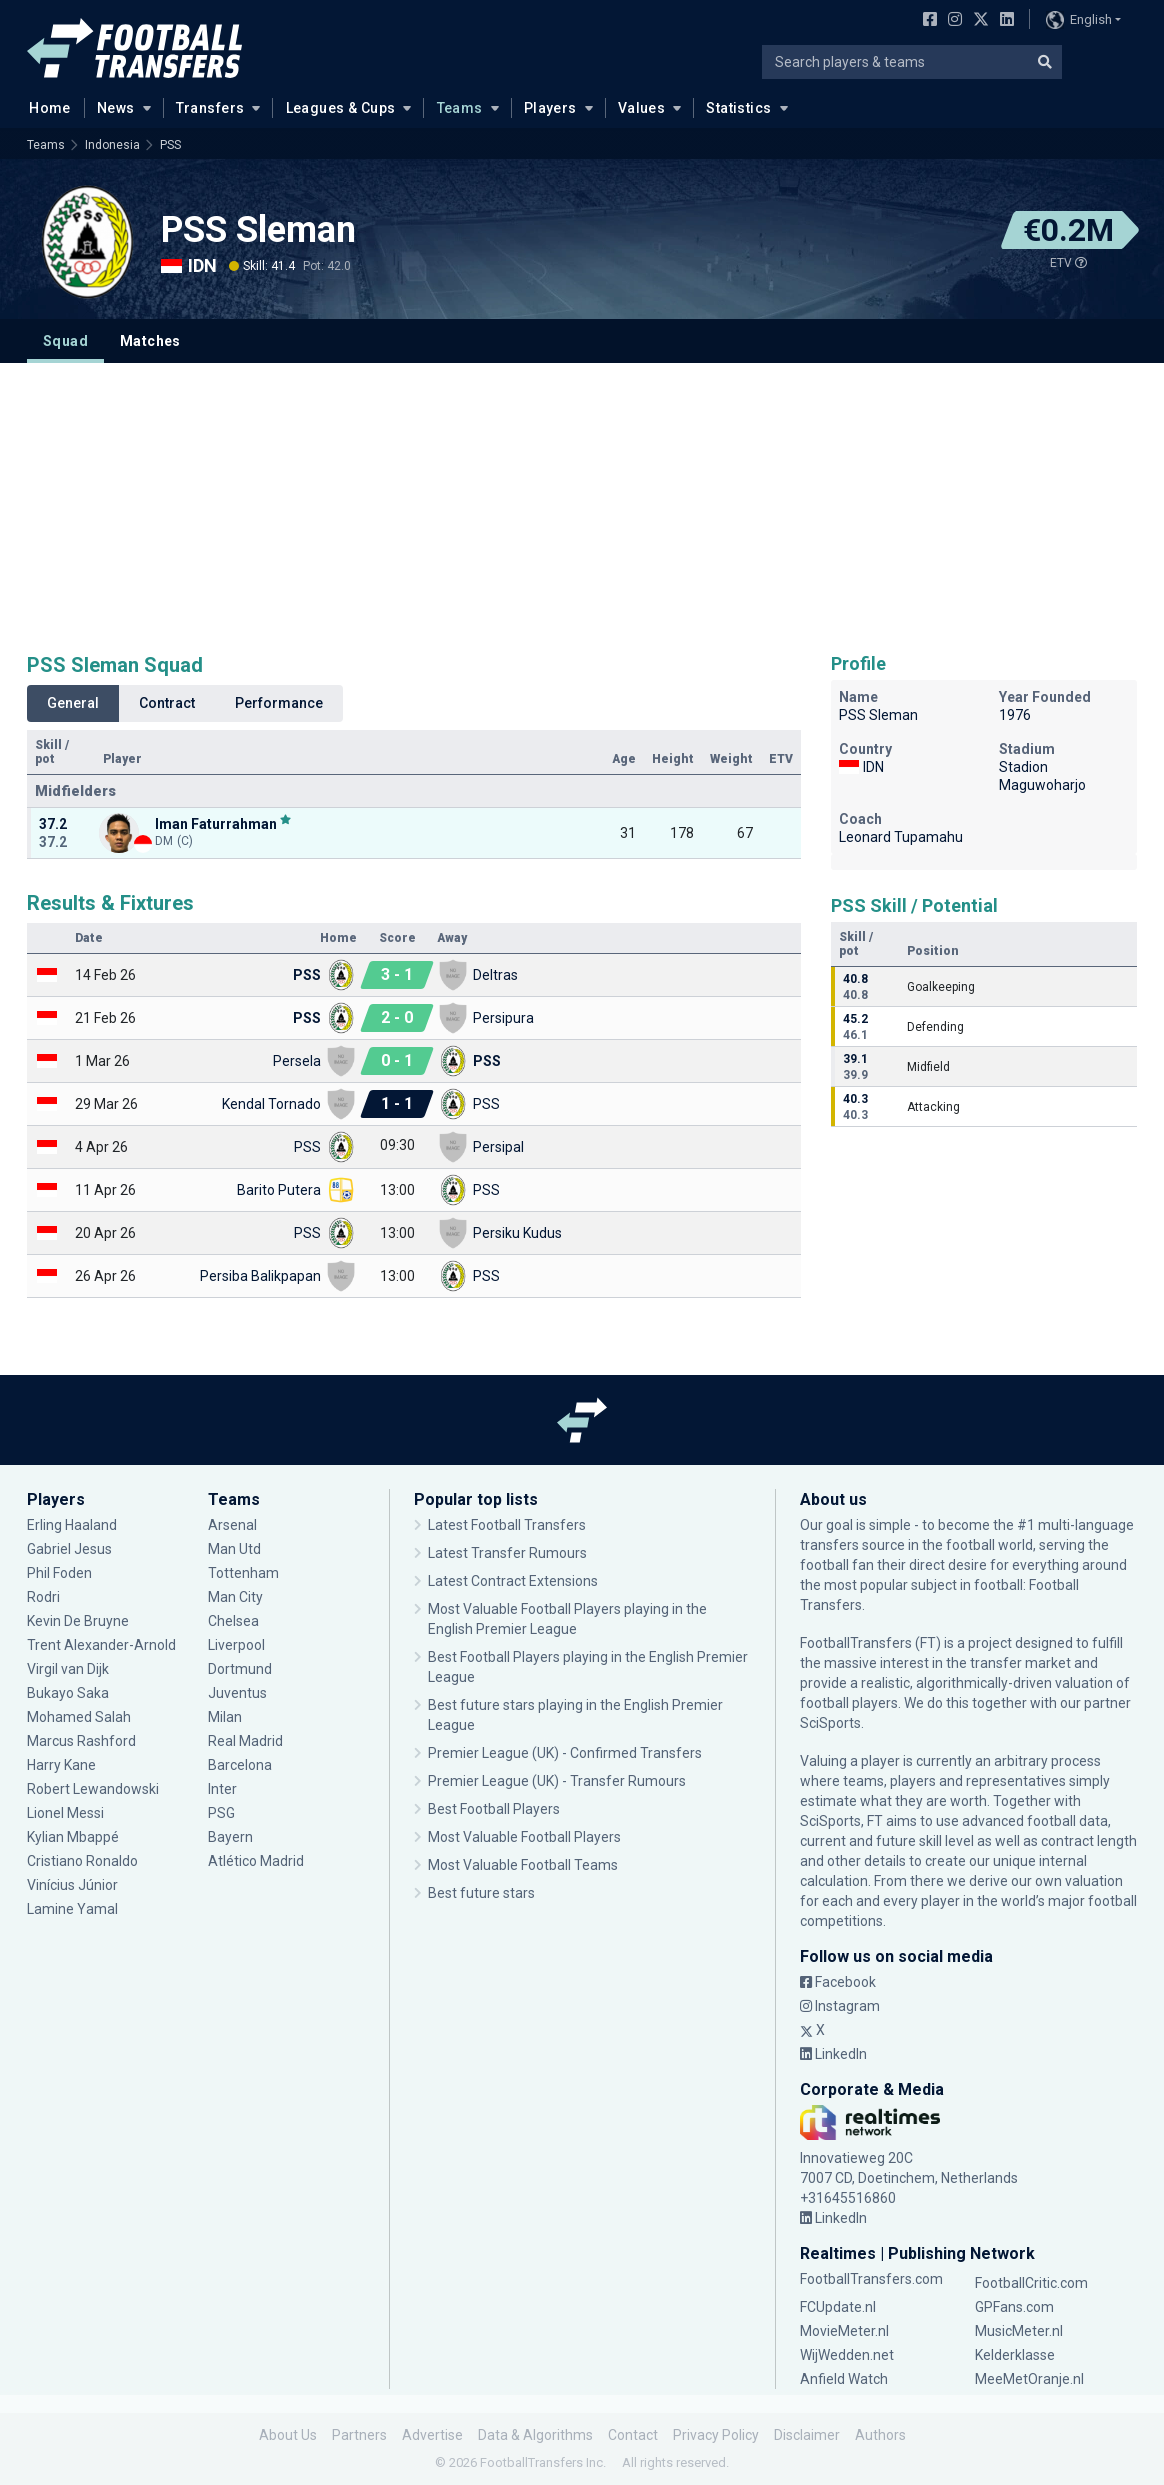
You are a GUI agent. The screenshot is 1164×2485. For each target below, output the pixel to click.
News (116, 108)
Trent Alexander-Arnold (103, 1645)
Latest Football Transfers (507, 1525)
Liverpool (236, 1645)
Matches (150, 341)
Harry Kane (61, 1765)
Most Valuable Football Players (524, 1837)
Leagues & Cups (341, 108)
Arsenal (232, 1525)
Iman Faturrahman (216, 823)
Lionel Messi (67, 1813)
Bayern (230, 1837)
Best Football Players (494, 1809)
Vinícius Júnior (72, 1885)
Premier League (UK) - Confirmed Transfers (565, 1753)
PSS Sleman (258, 230)
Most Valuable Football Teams (523, 1865)
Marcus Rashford (81, 1741)
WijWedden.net (847, 2355)
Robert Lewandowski (93, 1789)
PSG (221, 1813)
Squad (65, 341)
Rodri (43, 1597)
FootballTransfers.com (871, 2279)
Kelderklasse (1015, 2355)
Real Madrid (245, 1741)
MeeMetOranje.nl (1029, 2379)
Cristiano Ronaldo (82, 1861)
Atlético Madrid (256, 1861)
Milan (225, 1717)
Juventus (237, 1693)
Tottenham (243, 1573)
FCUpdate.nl (838, 2307)
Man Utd (234, 1549)
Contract (167, 703)
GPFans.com (1014, 2307)
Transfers (210, 108)
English (1079, 20)
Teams (460, 108)
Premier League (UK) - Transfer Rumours (557, 1781)
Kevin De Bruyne (78, 1621)
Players (550, 108)
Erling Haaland (72, 1525)
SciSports (830, 1723)
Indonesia (112, 145)
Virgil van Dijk (68, 1669)
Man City (235, 1597)
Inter (222, 1789)
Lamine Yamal (72, 1909)
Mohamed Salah (79, 1717)
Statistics (738, 108)
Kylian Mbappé (73, 1837)
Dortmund (240, 1669)
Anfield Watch (844, 2379)
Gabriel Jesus (69, 1549)
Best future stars (481, 1893)
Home (44, 107)
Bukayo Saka (68, 1693)
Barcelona (240, 1765)
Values (642, 108)
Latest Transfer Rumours (507, 1553)
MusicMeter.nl (1019, 2331)
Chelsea (233, 1621)
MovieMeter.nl (844, 2331)
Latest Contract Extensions (513, 1581)
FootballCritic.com (1031, 2283)
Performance (279, 703)
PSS (170, 145)
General (73, 703)
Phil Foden (59, 1573)
